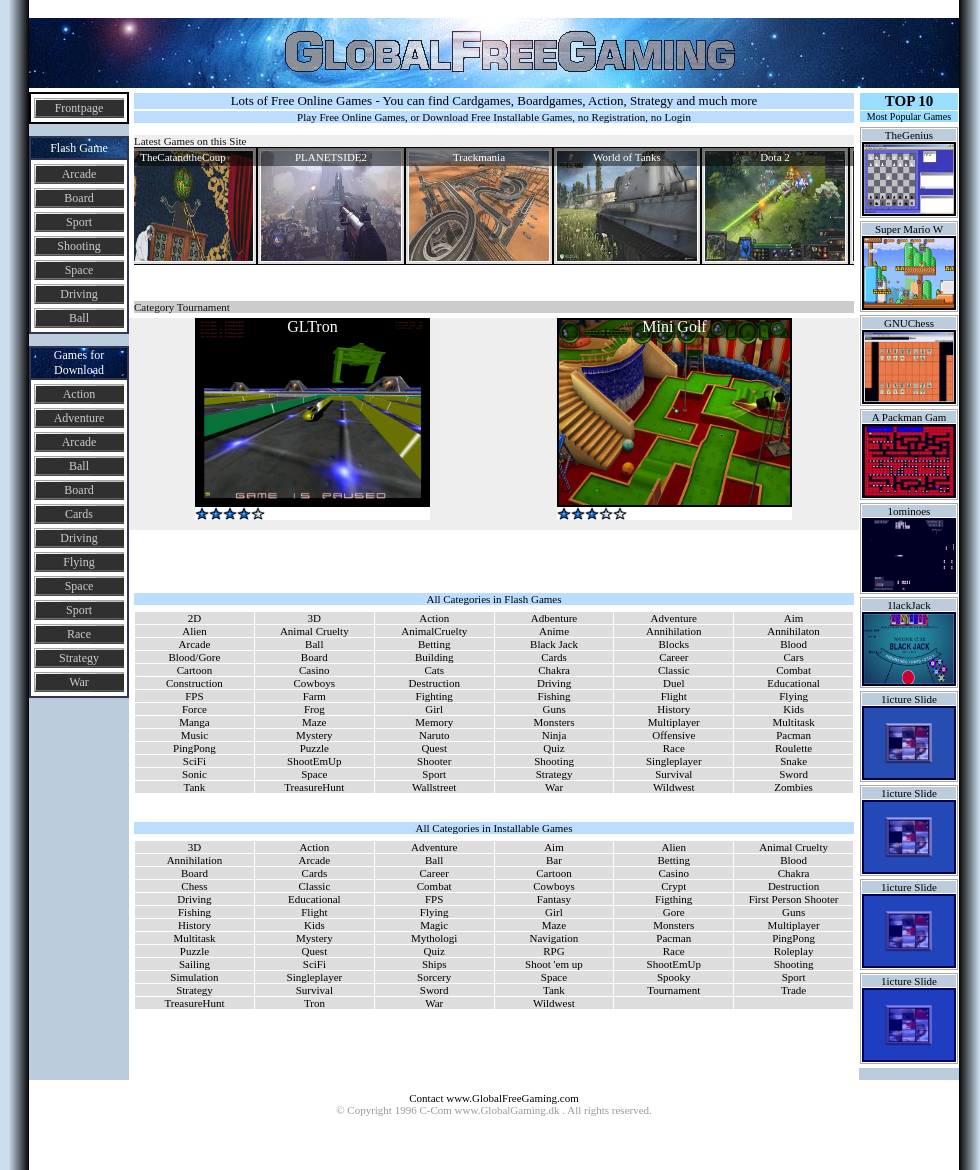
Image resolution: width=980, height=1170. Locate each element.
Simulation (194, 977)
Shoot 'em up (554, 964)
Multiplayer (674, 722)
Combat (793, 670)
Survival (673, 774)
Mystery (314, 735)
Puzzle (314, 748)
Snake (793, 761)
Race (79, 634)
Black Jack (554, 644)
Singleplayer (674, 761)
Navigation (553, 938)
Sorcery (434, 977)
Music (195, 735)
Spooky (674, 977)
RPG (553, 951)
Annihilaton (793, 631)
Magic (434, 925)
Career (673, 657)
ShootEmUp (314, 761)
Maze (314, 722)
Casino (314, 670)
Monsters (554, 722)
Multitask (794, 722)
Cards (79, 514)
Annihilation (674, 631)
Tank (195, 787)
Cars (794, 657)
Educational (793, 683)
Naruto (434, 735)
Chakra (554, 670)
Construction (194, 683)
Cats (434, 670)
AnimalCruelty (434, 631)
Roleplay (794, 951)
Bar (554, 860)
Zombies (793, 787)
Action (79, 394)
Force (194, 709)
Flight (674, 696)
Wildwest (674, 787)
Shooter (434, 761)
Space (79, 270)
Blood (793, 644)
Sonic (194, 774)
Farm (314, 696)
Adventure (79, 418)
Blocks (674, 644)
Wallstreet (434, 787)
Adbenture (554, 618)
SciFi (194, 761)
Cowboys (315, 683)
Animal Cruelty (314, 631)
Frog (314, 709)
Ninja (554, 735)
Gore (674, 912)
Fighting (434, 696)
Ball (79, 318)
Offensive (673, 735)
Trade (793, 990)
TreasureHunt (314, 787)
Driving (78, 294)
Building (434, 657)
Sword (793, 774)
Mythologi (434, 938)
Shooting (78, 246)
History (673, 709)
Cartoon (194, 670)
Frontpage (79, 108)
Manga (194, 722)
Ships (434, 964)
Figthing (673, 899)
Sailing (194, 964)
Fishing (554, 696)
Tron (314, 1003)
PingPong (194, 748)
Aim (794, 618)
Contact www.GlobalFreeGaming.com (493, 1098)
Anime (554, 631)
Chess (194, 886)
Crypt (673, 886)
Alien (194, 631)
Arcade (79, 174)
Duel (673, 683)
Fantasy (554, 899)
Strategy (79, 658)
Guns (553, 709)
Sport (79, 222)
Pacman (793, 735)
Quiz (553, 748)
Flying (78, 562)
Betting (434, 644)
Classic (674, 670)
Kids (793, 709)
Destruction (434, 683)
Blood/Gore (194, 657)
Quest (434, 748)
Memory (434, 722)
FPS (194, 696)
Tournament (673, 990)
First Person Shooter (794, 899)
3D (314, 618)
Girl (434, 709)
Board (78, 198)
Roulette (793, 748)
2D (194, 618)
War (79, 682)
